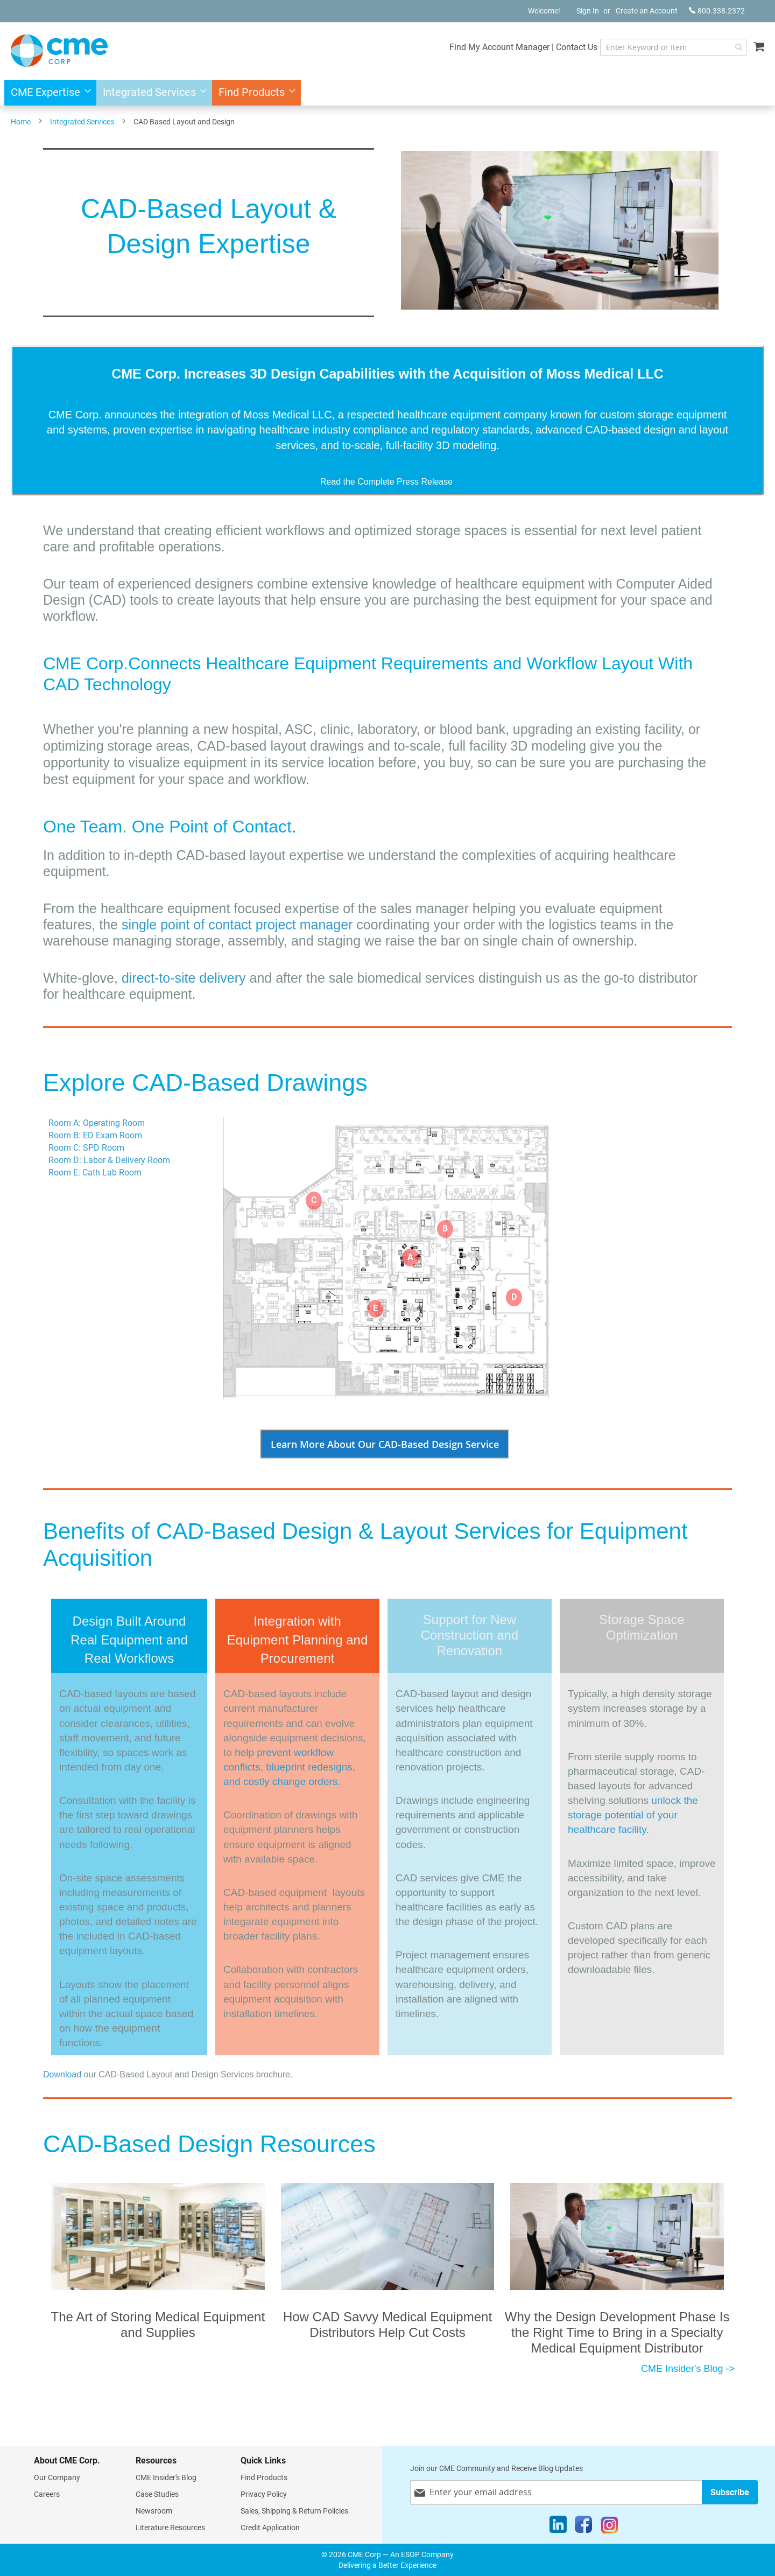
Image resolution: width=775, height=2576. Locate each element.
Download (62, 2074)
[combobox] (670, 47)
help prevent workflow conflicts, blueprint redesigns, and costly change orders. (289, 1767)
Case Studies (157, 2494)
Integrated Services (82, 121)
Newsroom (154, 2511)
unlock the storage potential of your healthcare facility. (633, 1815)
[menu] (387, 93)
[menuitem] (47, 93)
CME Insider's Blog (166, 2477)
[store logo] (59, 50)
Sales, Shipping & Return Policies (294, 2511)
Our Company (57, 2477)
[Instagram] (609, 2527)
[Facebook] (583, 2527)
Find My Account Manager (493, 47)
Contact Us (570, 47)
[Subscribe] (730, 2492)
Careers (47, 2494)
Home (21, 121)
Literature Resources (170, 2527)
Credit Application (270, 2527)
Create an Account (647, 10)
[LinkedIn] (558, 2527)
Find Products (264, 2477)
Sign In (587, 10)
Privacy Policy (264, 2494)
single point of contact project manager (239, 924)
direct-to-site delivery (184, 977)
